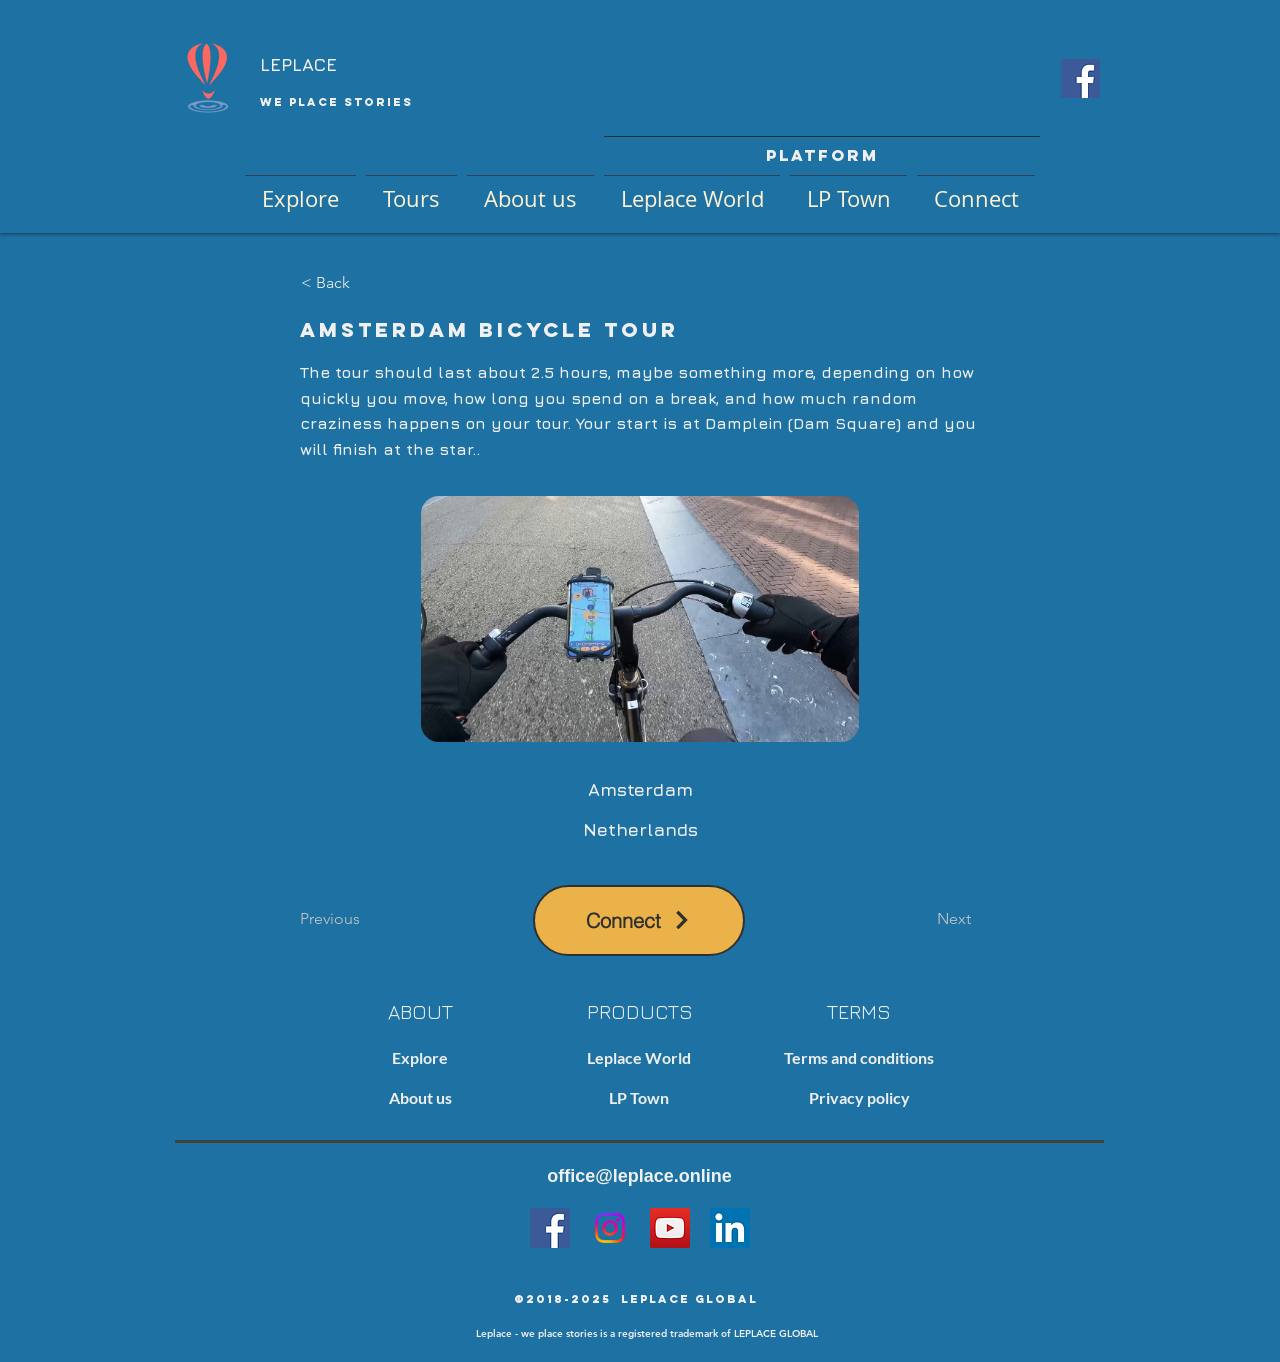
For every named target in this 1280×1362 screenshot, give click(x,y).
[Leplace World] (639, 1059)
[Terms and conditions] (859, 1059)
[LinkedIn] (730, 1228)
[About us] (420, 1099)
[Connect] (639, 920)
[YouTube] (670, 1228)
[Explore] (420, 1059)
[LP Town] (639, 1099)
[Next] (921, 920)
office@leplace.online (639, 1176)
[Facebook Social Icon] (1080, 78)
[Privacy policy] (859, 1099)
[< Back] (367, 283)
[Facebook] (550, 1228)
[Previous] (366, 920)
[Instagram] (610, 1228)
